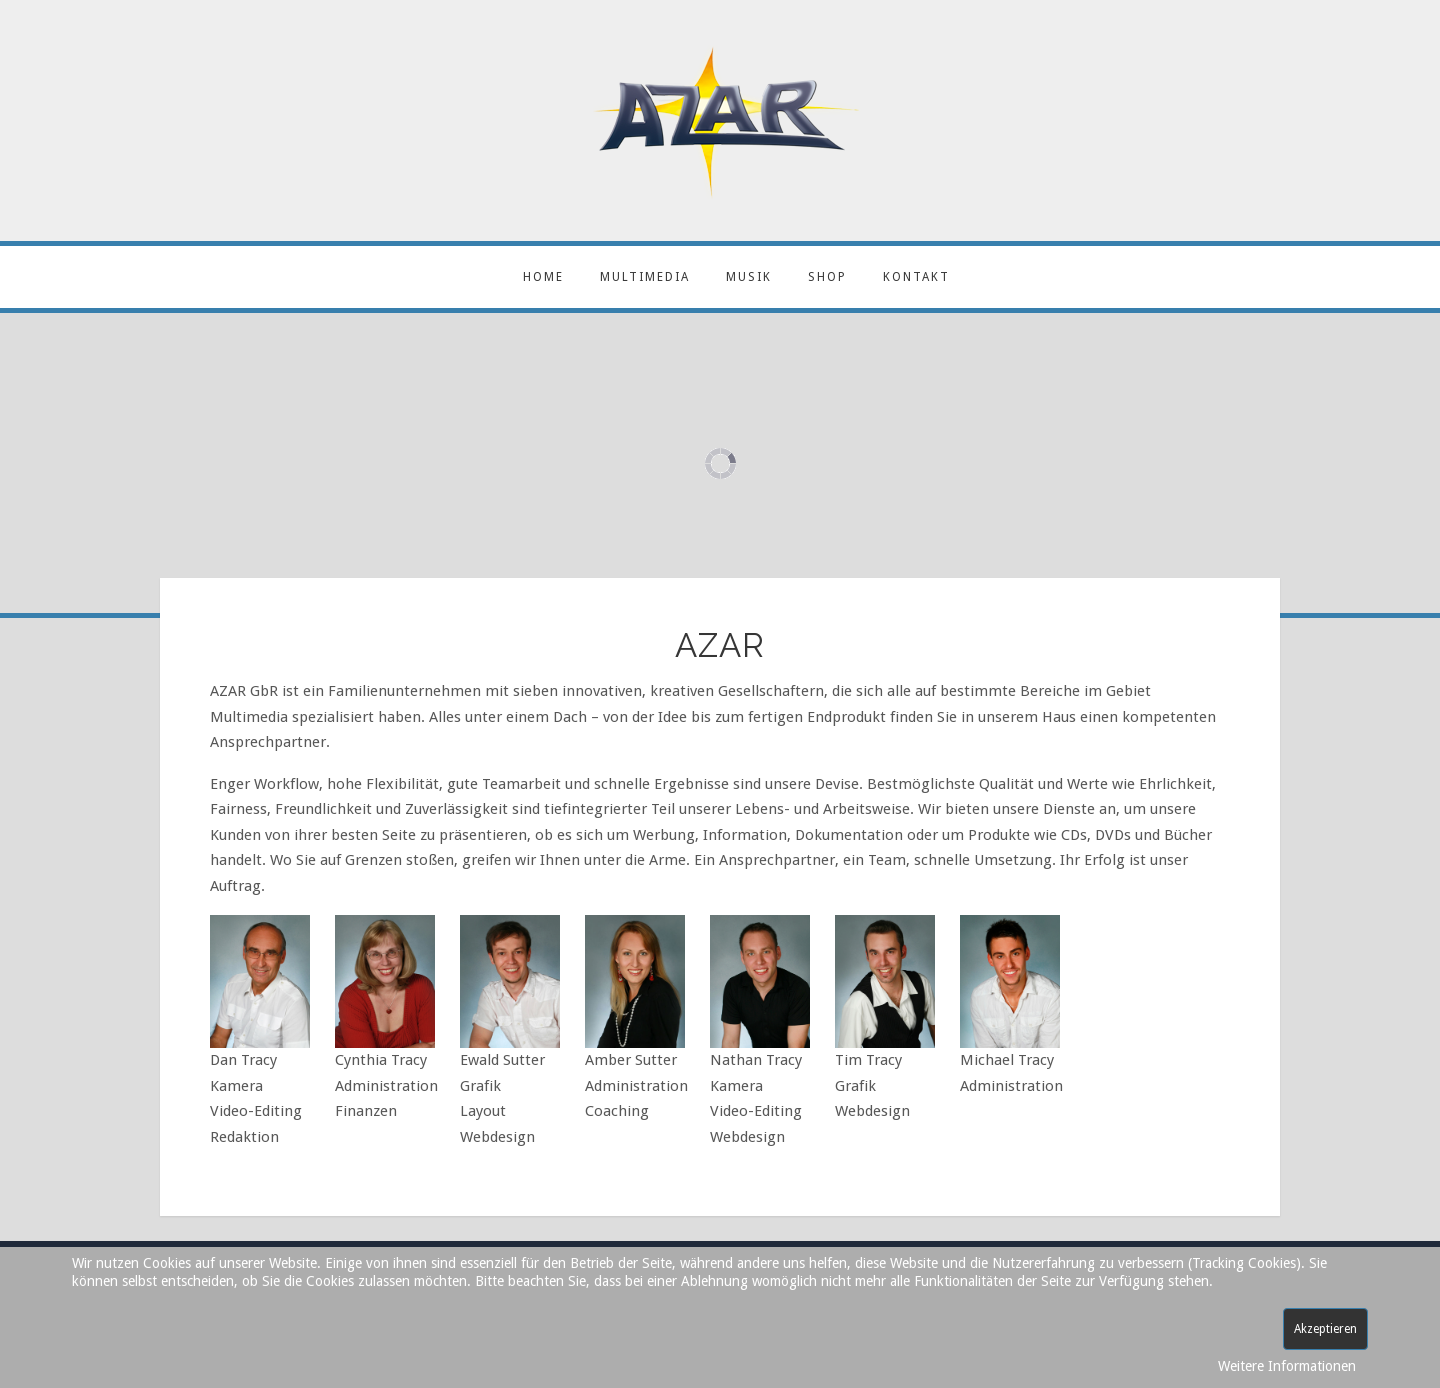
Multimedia (645, 277)
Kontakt (916, 277)
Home (543, 277)
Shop (827, 277)
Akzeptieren (1325, 1329)
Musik (749, 277)
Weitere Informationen (1287, 1366)
